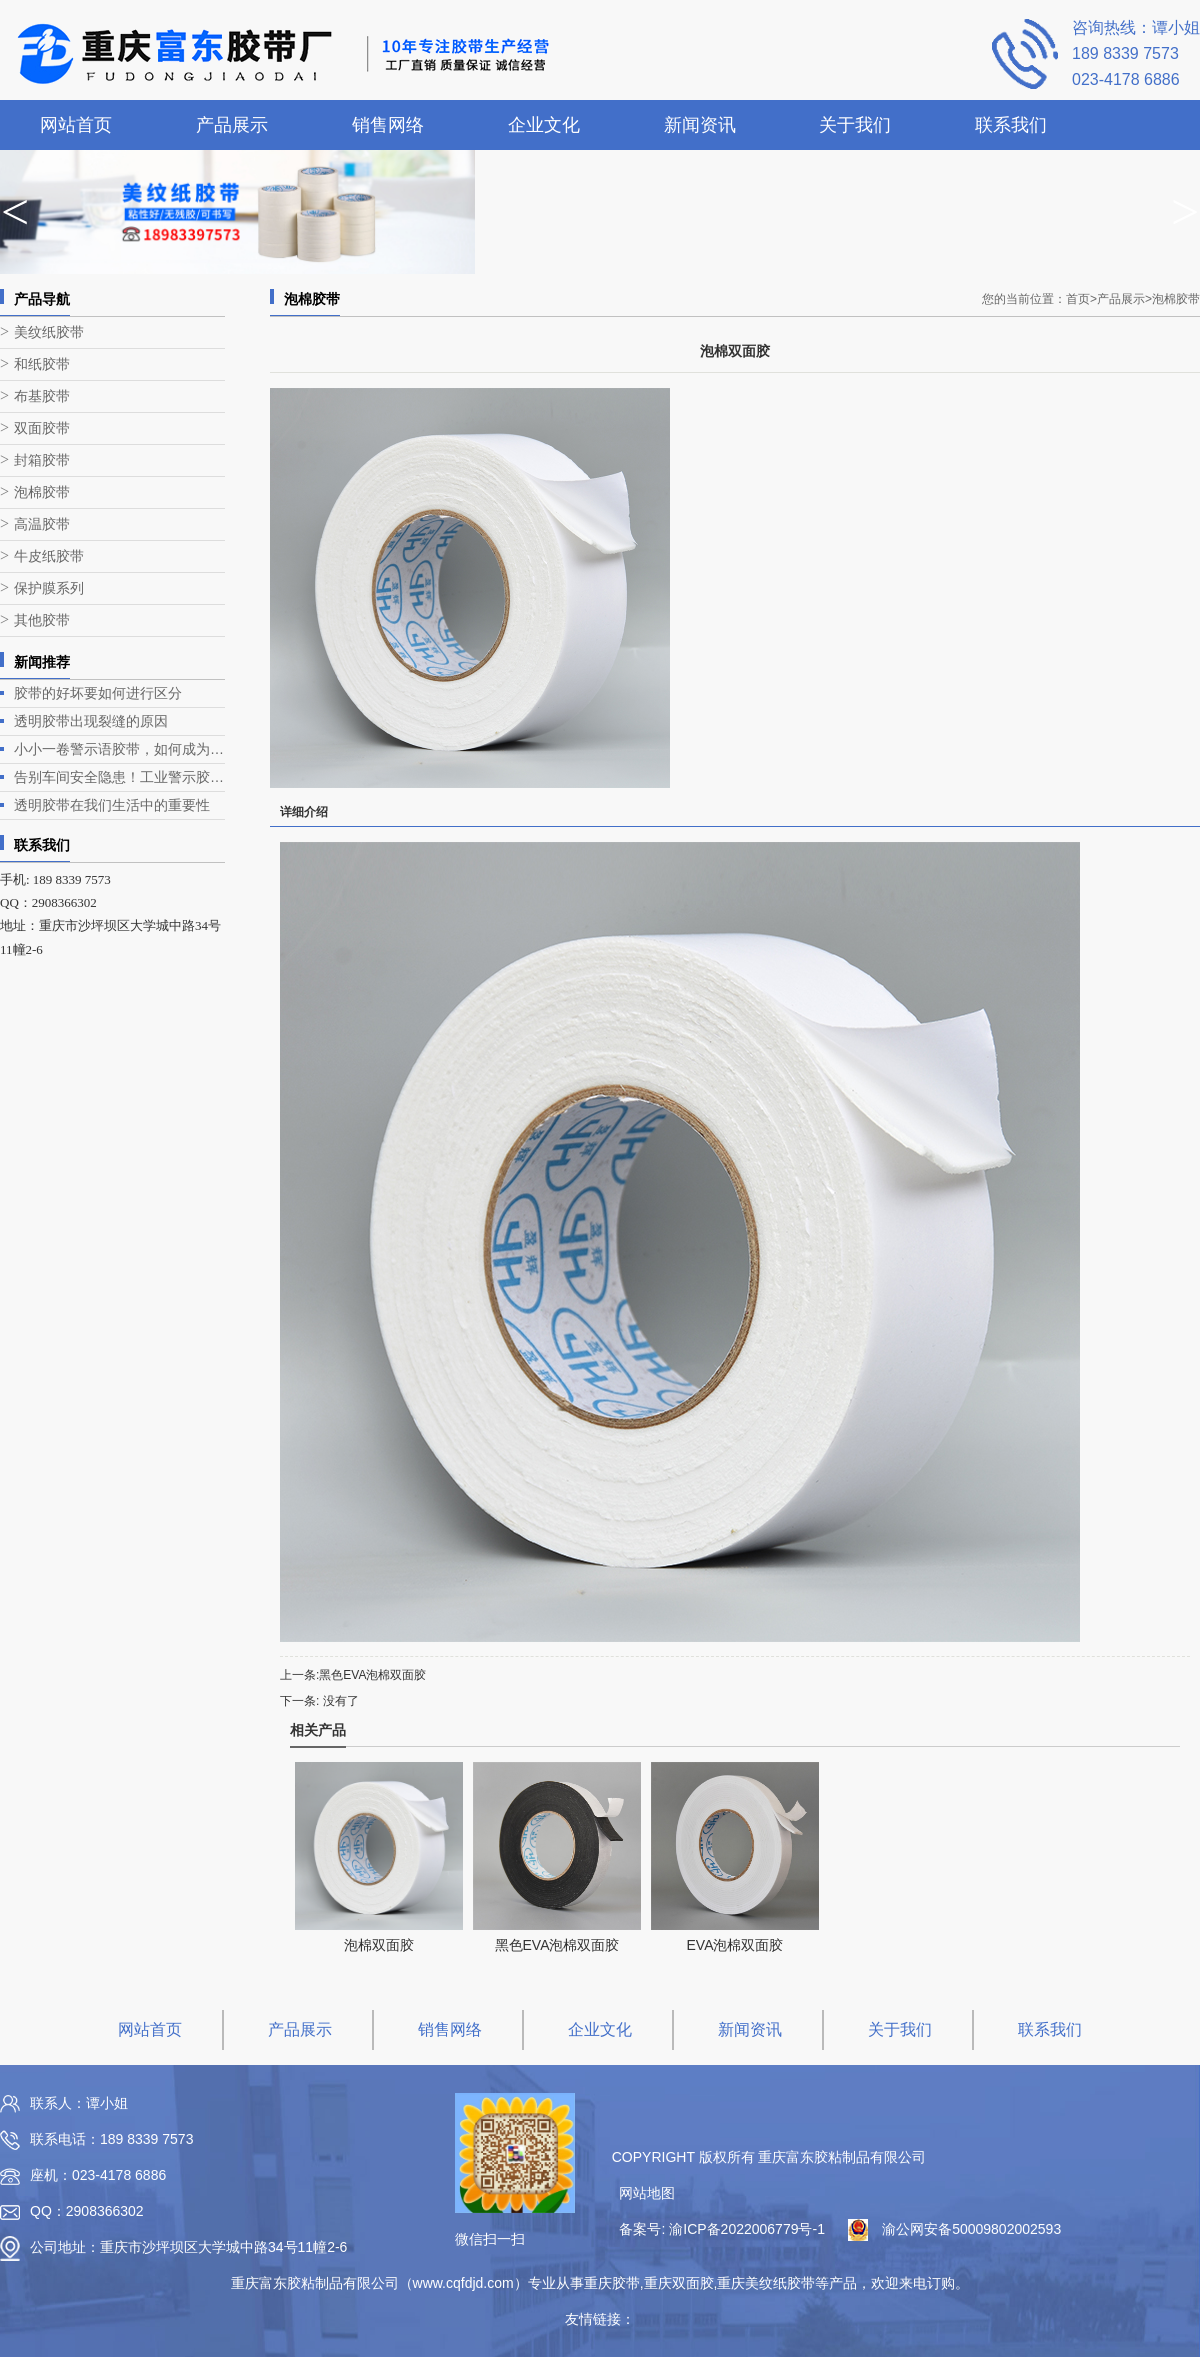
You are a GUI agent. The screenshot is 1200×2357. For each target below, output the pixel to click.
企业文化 (544, 125)
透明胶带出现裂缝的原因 (91, 721)
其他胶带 (42, 620)
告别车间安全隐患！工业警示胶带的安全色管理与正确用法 (119, 777)
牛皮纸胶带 (49, 556)
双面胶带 (42, 428)
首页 (1081, 299)
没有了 (341, 1701)
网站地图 (647, 2193)
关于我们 (855, 125)
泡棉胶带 (42, 492)
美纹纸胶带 (49, 332)
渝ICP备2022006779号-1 (747, 2229)
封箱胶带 (42, 460)
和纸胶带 (42, 364)
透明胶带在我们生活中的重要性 (112, 805)
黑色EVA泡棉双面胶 (372, 1675)
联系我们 (1011, 125)
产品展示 (232, 125)
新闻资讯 (700, 125)
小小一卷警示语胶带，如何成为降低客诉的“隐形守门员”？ (119, 749)
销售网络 (388, 125)
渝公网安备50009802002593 (971, 2229)
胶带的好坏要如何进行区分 (98, 693)
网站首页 (76, 125)
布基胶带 (42, 396)
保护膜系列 (49, 588)
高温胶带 (42, 524)
